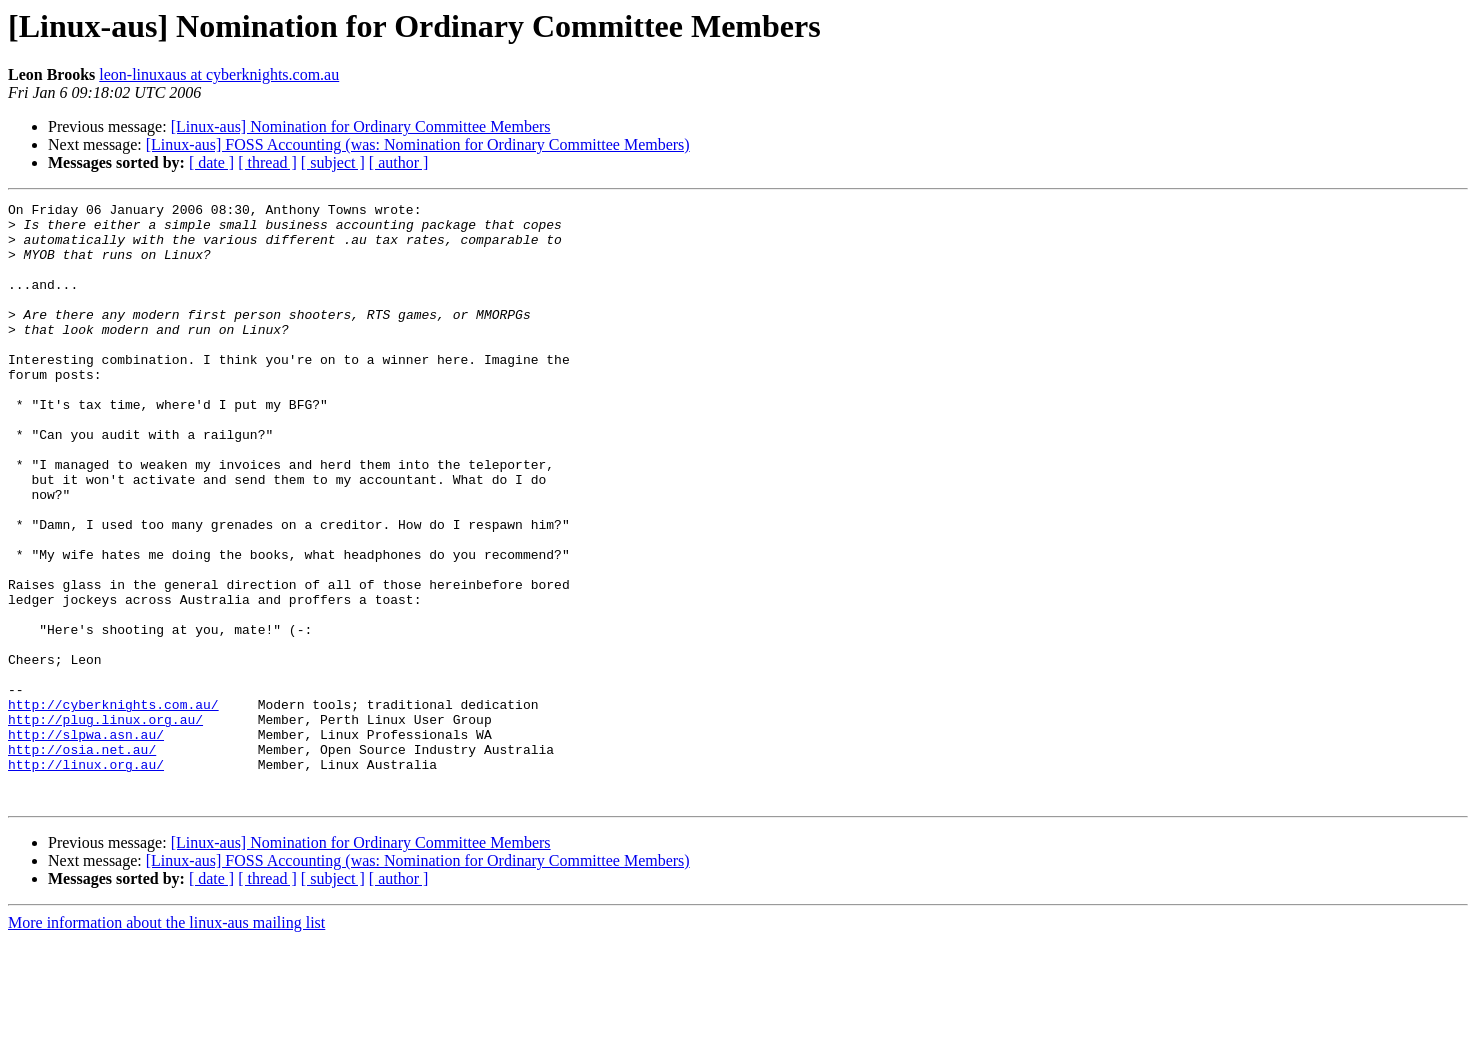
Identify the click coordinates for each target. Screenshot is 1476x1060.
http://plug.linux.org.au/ (105, 824)
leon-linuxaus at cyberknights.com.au (219, 74)
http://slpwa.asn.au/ (86, 842)
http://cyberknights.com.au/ (113, 806)
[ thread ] (267, 162)
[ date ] (211, 162)
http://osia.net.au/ (82, 860)
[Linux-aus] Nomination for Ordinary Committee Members (361, 126)
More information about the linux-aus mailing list (166, 1042)
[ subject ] (333, 162)
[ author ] (399, 162)
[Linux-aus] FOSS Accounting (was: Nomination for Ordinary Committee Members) (418, 144)
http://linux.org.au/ (86, 878)
